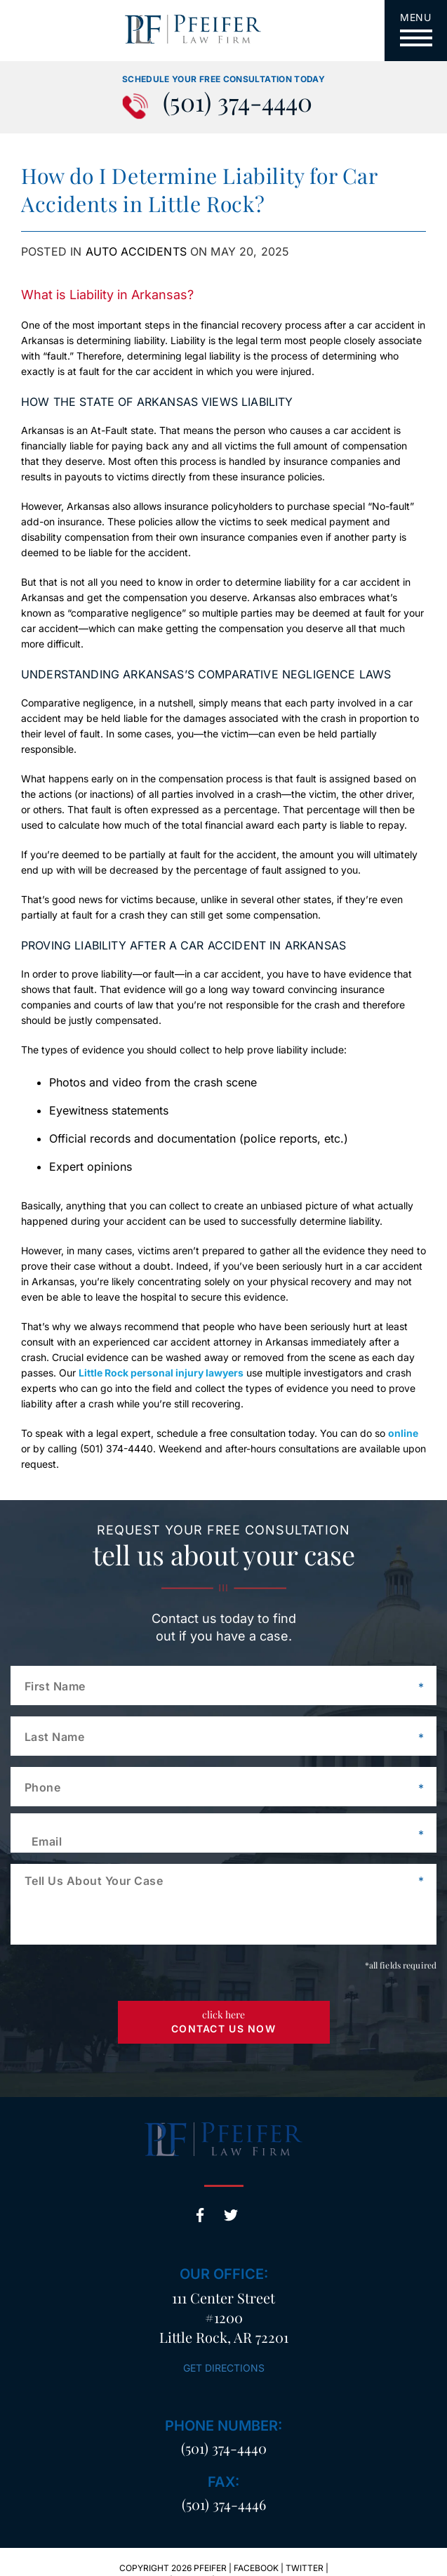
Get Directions (224, 2368)
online (403, 1433)
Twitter (231, 2215)
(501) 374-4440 (237, 103)
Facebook (200, 2215)
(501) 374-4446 (224, 2504)
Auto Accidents (136, 251)
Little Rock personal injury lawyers (161, 1373)
